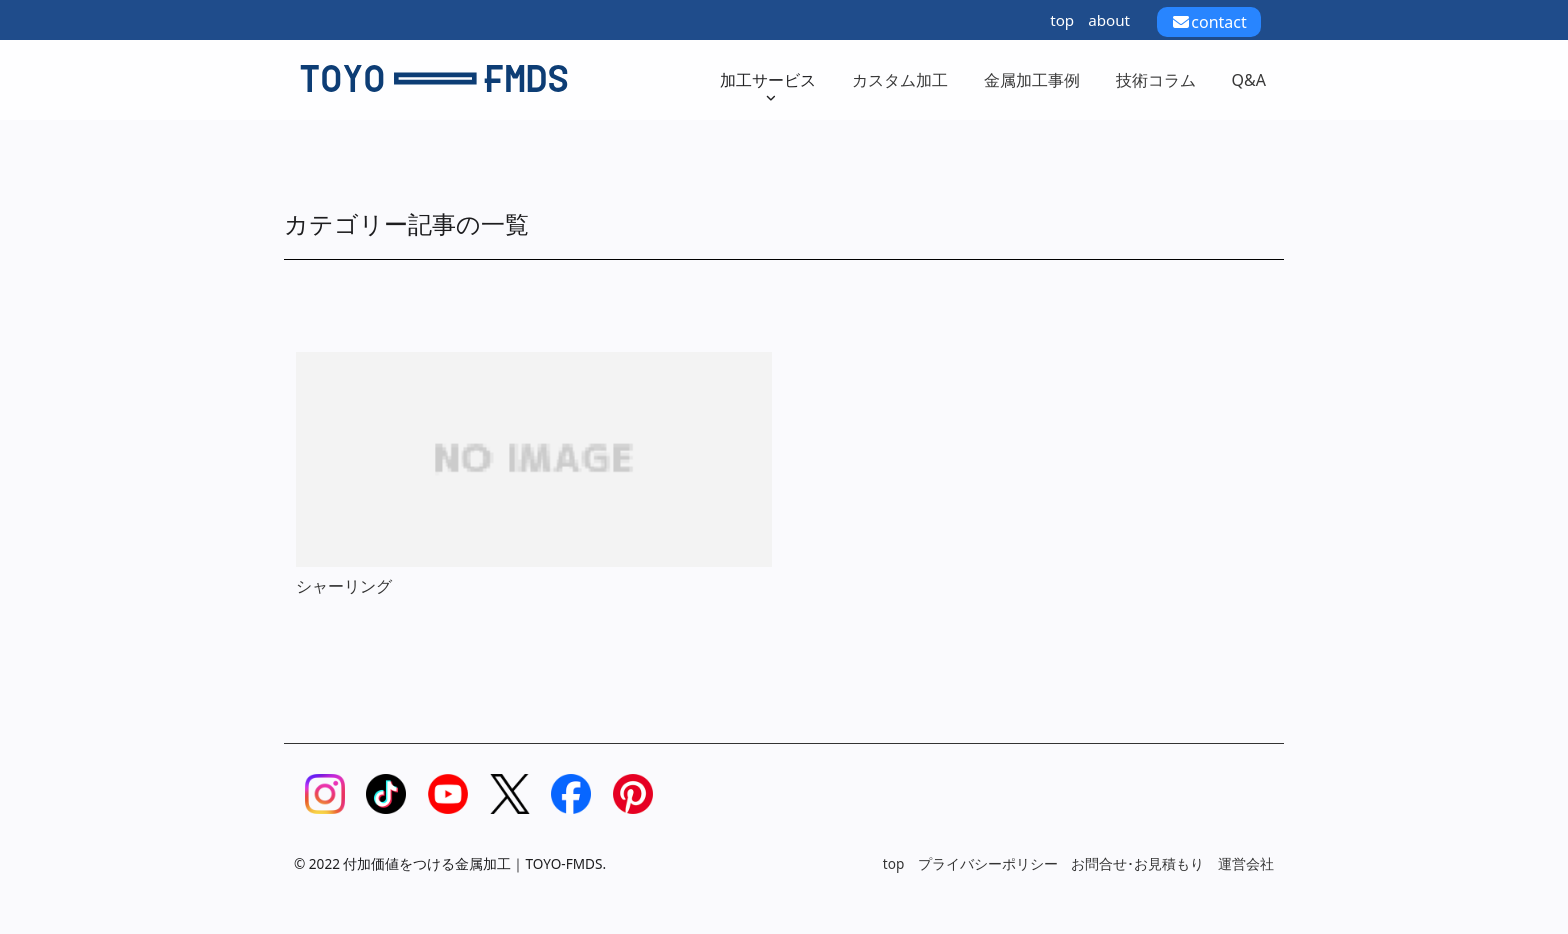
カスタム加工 (900, 80)
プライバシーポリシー (988, 863)
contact (1208, 22)
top (1062, 20)
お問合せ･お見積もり (1137, 863)
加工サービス (768, 86)
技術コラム (1156, 80)
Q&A (1249, 80)
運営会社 (1246, 863)
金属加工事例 (1032, 80)
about (1109, 20)
